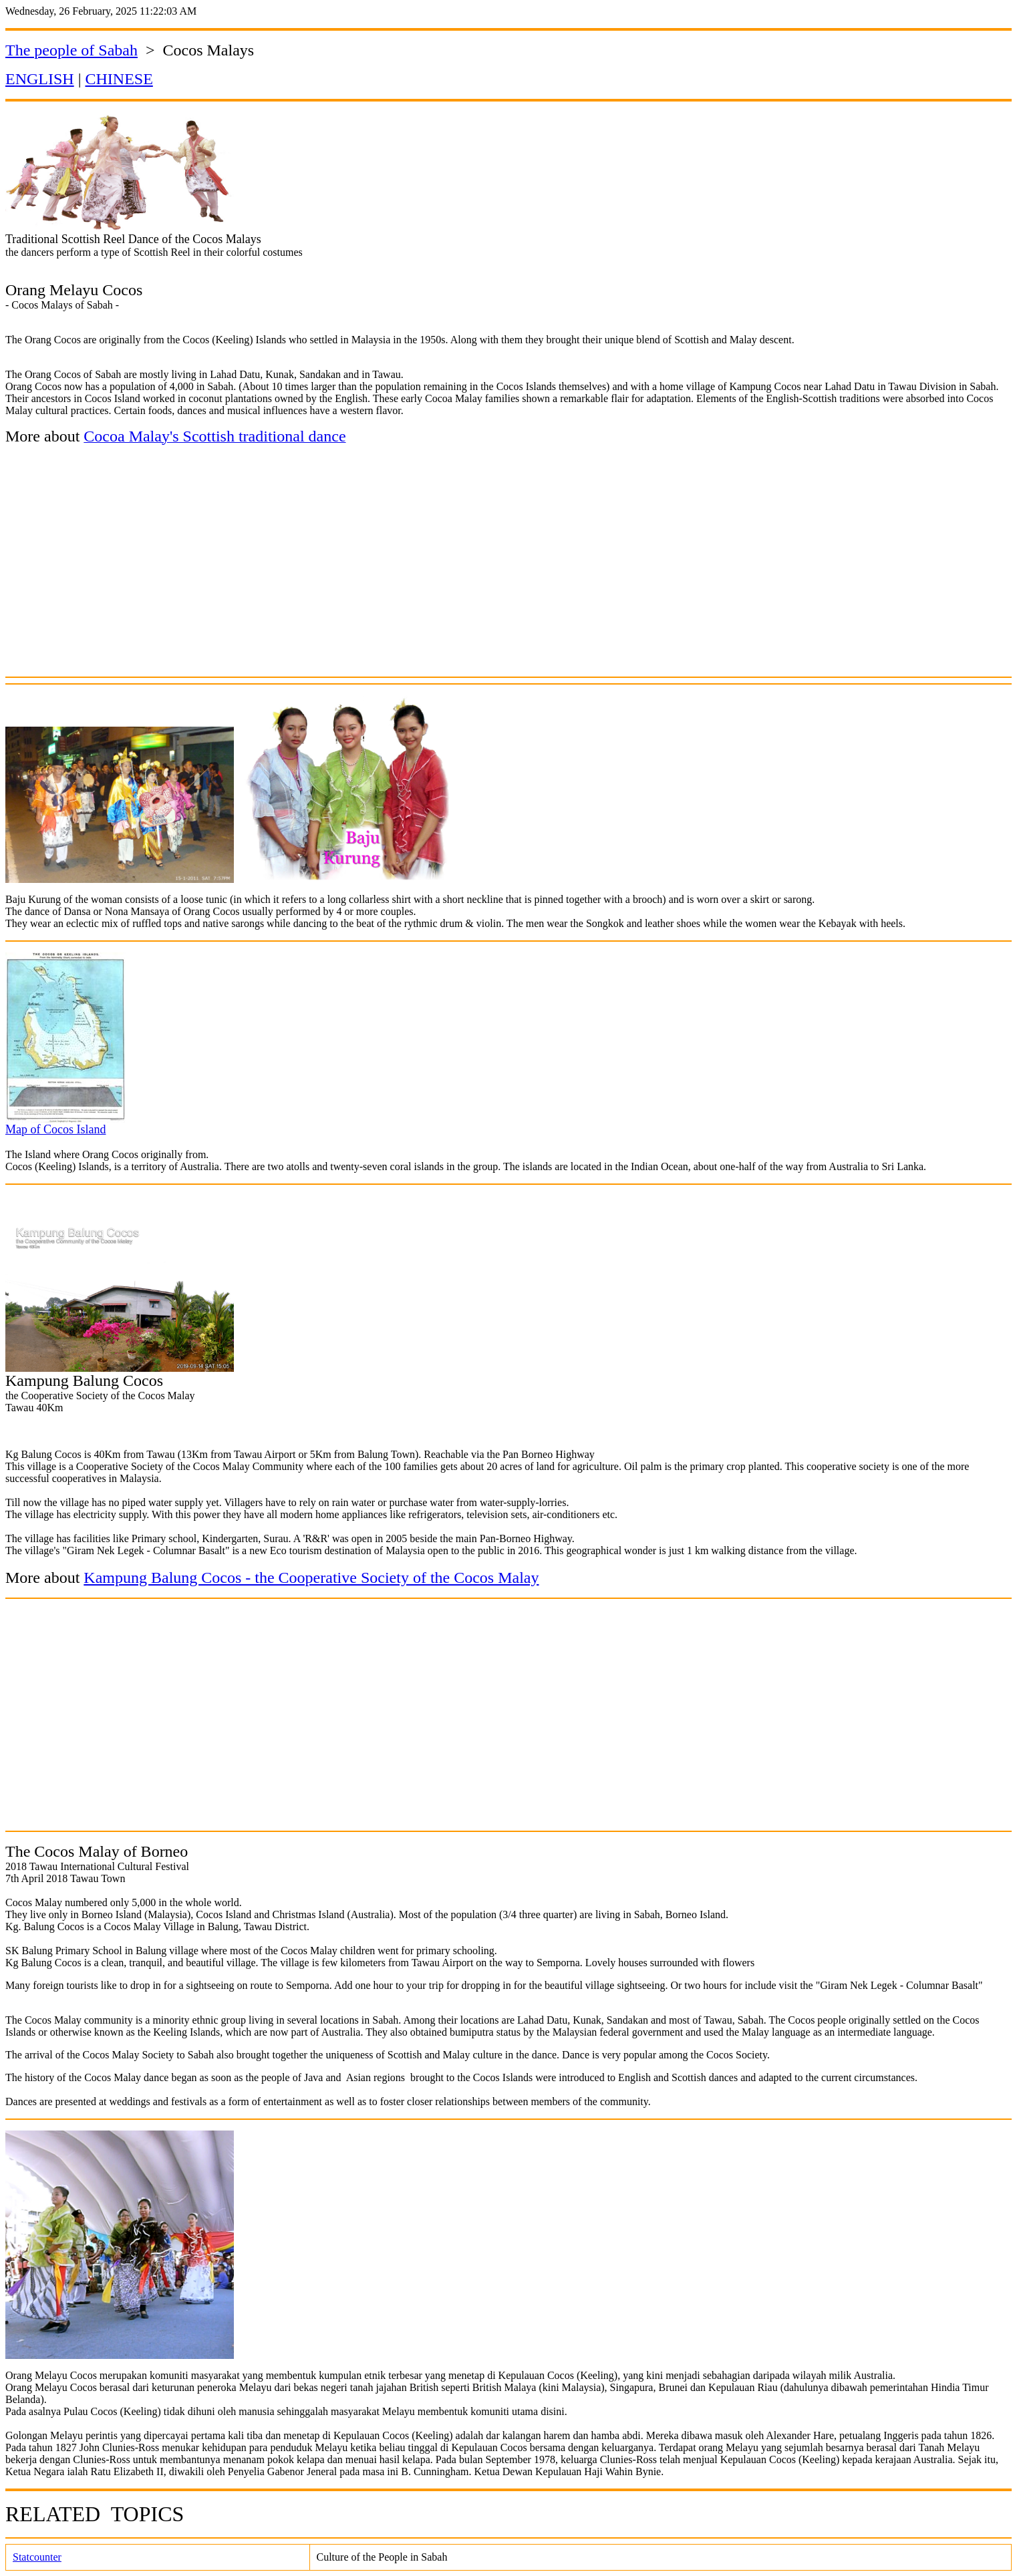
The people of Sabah (71, 50)
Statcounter (37, 2557)
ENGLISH (39, 78)
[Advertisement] (508, 572)
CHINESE (118, 78)
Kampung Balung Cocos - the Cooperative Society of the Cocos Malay (311, 1577)
